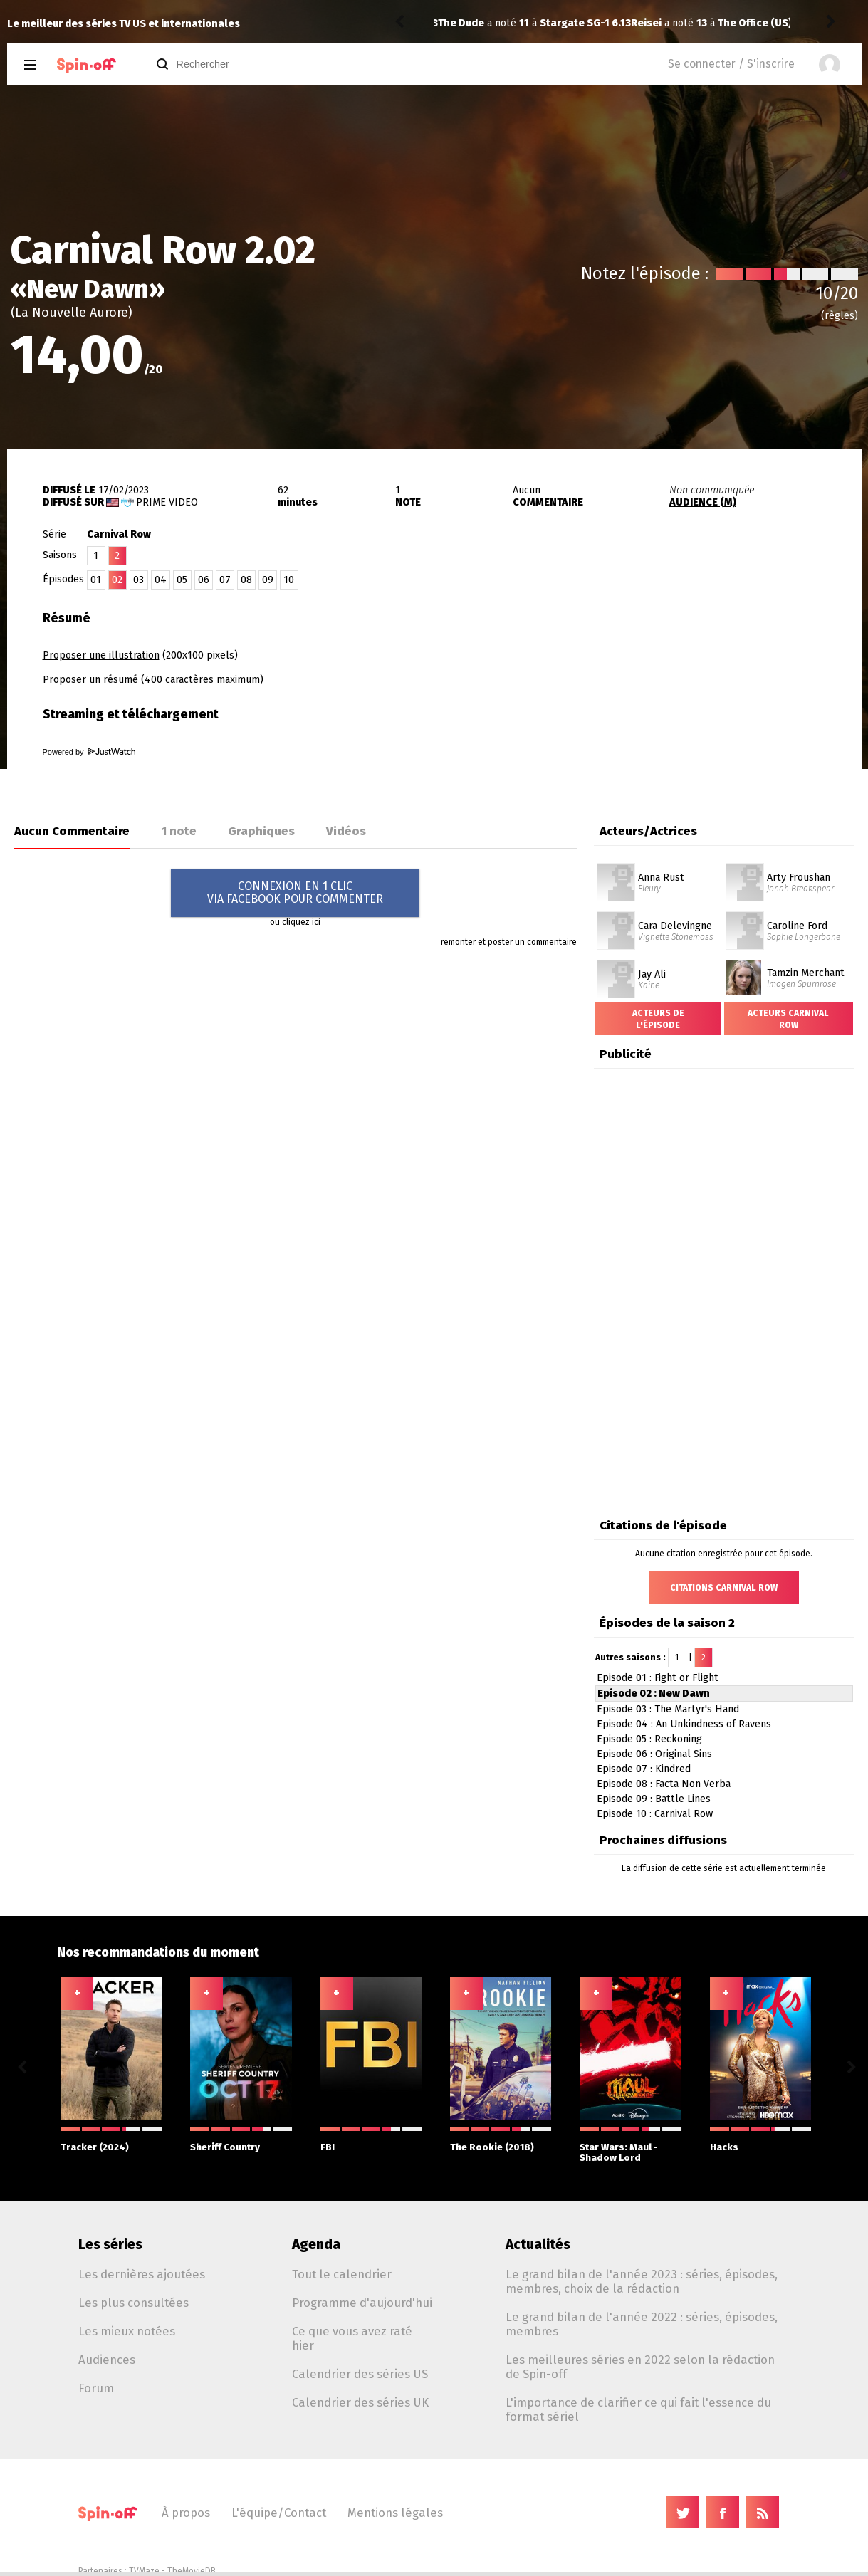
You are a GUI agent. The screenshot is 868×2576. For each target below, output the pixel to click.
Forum (96, 2388)
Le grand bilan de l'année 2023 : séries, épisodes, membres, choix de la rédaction (642, 2281)
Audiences (106, 2359)
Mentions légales (395, 2513)
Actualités (538, 2244)
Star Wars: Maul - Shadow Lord (630, 2145)
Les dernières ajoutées (141, 2274)
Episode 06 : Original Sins (654, 1754)
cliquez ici (301, 922)
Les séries (110, 2244)
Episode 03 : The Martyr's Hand (668, 1709)
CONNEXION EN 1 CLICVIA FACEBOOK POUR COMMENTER (295, 892)
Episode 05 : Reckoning (649, 1739)
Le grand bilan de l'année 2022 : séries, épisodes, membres (642, 2324)
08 (246, 580)
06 (203, 580)
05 (182, 580)
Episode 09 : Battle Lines (654, 1799)
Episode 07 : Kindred (644, 1769)
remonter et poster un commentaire (509, 942)
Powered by (89, 752)
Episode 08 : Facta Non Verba (664, 1784)
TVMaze (144, 2571)
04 (161, 580)
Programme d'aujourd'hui (362, 2302)
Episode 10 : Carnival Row (655, 1814)
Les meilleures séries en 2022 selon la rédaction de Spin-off (640, 2366)
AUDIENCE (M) (702, 502)
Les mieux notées (126, 2331)
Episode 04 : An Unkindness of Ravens (684, 1724)
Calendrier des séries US (360, 2374)
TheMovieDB (191, 2571)
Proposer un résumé (90, 680)
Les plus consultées (133, 2302)
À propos (186, 2513)
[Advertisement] (695, 692)
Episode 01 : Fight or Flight (657, 1678)
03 (138, 580)
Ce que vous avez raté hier (352, 2338)
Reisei (453, 23)
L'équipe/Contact (278, 2513)
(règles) (839, 316)
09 (267, 580)
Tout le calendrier (342, 2274)
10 (288, 580)
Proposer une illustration (101, 655)
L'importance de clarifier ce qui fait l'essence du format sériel (638, 2409)
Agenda (316, 2244)
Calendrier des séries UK (360, 2402)
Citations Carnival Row (724, 1588)
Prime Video (167, 502)
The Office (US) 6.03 (573, 23)
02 (117, 580)
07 (225, 580)
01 (95, 580)
